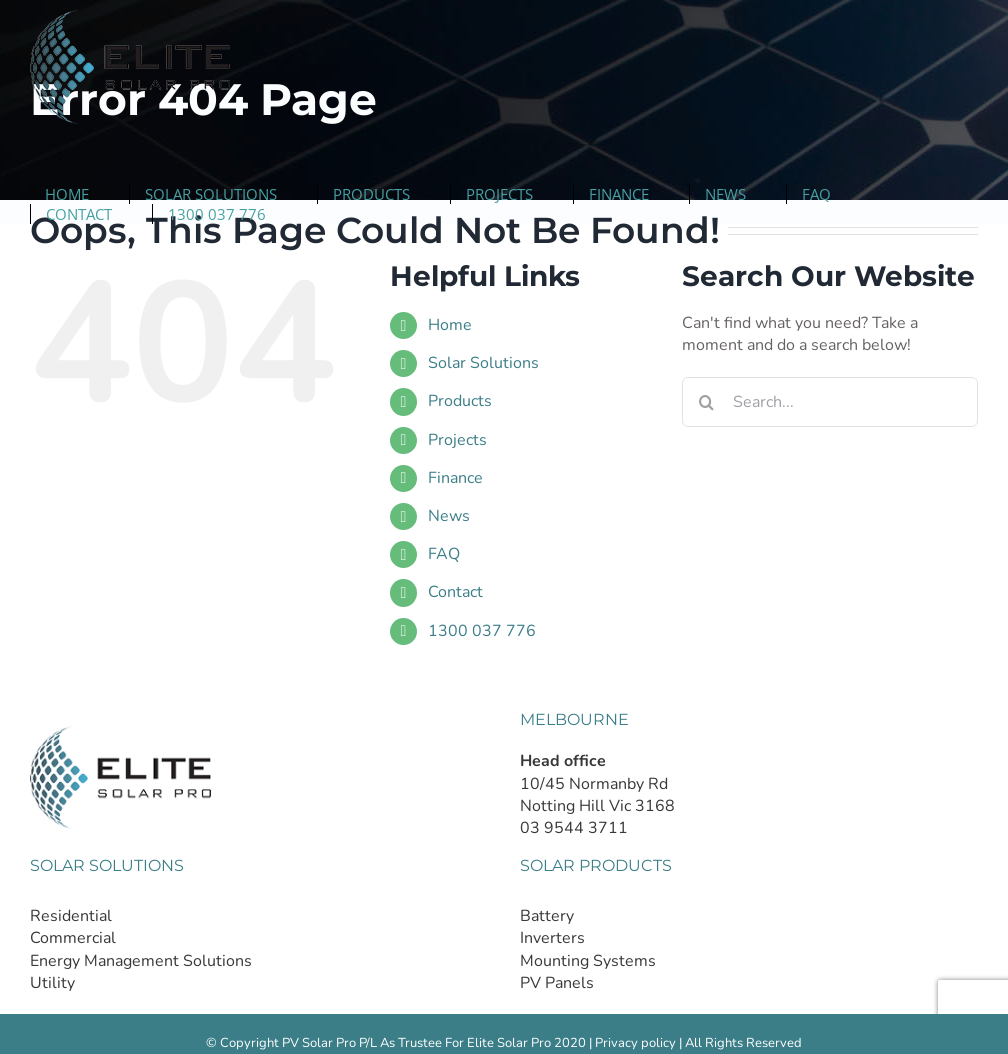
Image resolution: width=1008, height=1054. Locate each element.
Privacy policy (635, 1043)
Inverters (552, 938)
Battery (547, 916)
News (449, 516)
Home (450, 325)
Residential (71, 916)
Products (460, 401)
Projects (457, 440)
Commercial (73, 938)
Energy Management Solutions (141, 961)
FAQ (444, 554)
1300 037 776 (482, 631)
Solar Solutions (483, 363)
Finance (455, 478)
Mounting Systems (588, 961)
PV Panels (557, 983)
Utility (52, 983)
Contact (455, 592)
